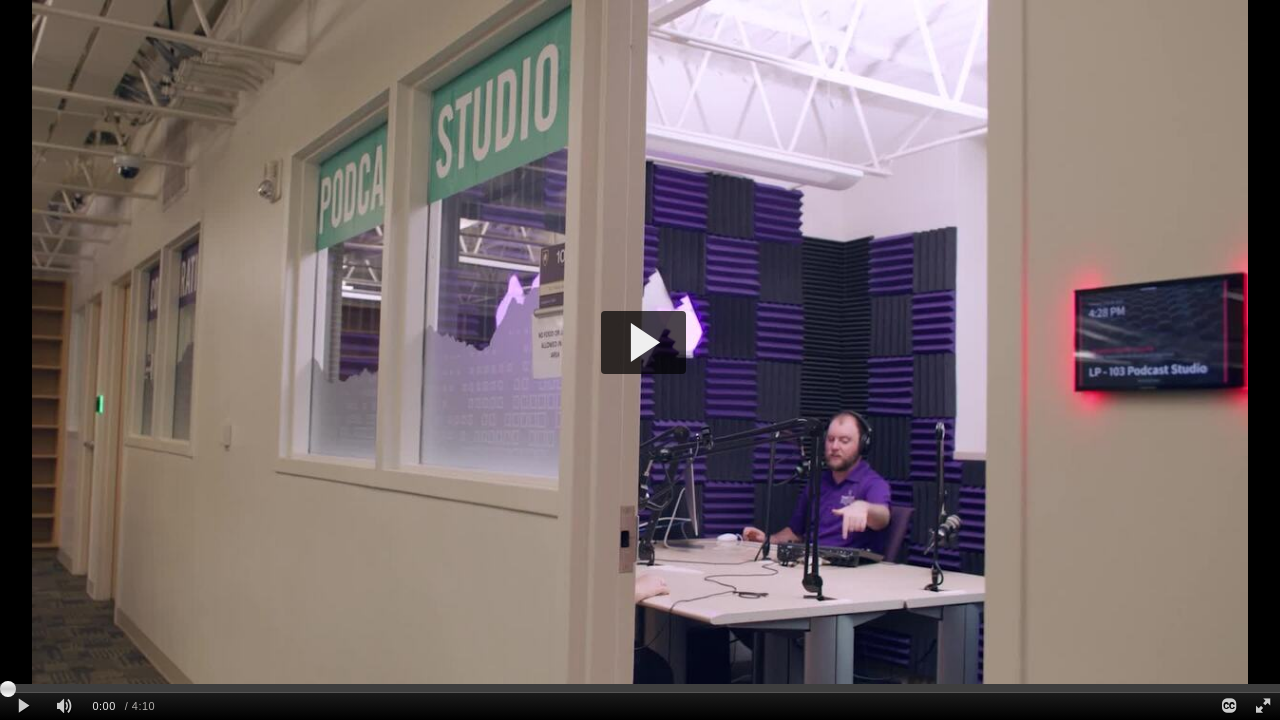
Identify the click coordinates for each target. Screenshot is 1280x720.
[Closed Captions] (1228, 706)
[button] (643, 342)
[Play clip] (23, 706)
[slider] (640, 688)
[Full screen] (1263, 706)
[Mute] (64, 706)
